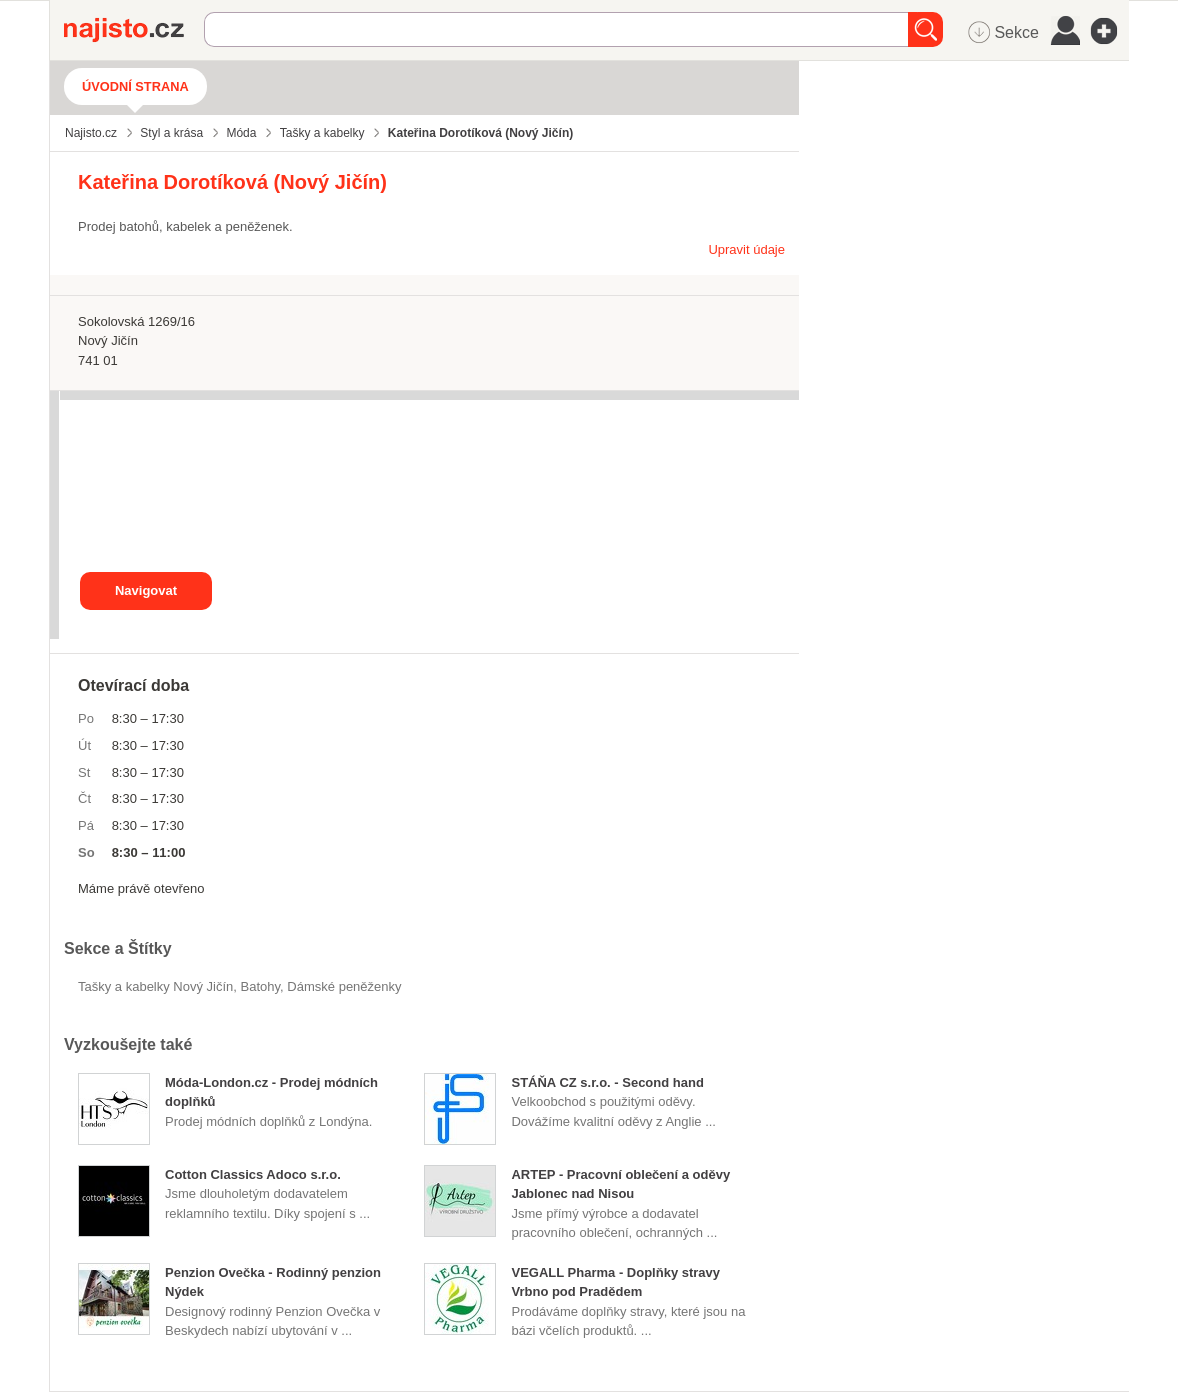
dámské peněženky (344, 986)
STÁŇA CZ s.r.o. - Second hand (607, 1082)
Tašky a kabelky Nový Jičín (155, 986)
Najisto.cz (134, 30)
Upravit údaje (746, 249)
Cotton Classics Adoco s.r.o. (253, 1174)
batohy (261, 986)
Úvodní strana (135, 86)
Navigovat (146, 590)
